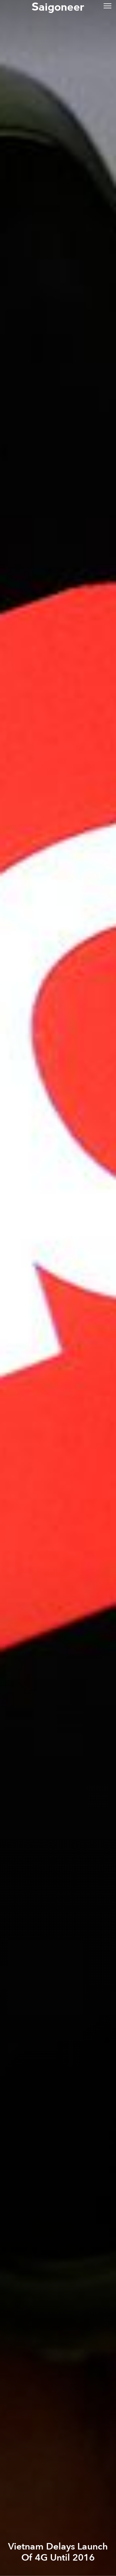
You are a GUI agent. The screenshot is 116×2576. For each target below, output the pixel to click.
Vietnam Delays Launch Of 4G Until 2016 (58, 2552)
